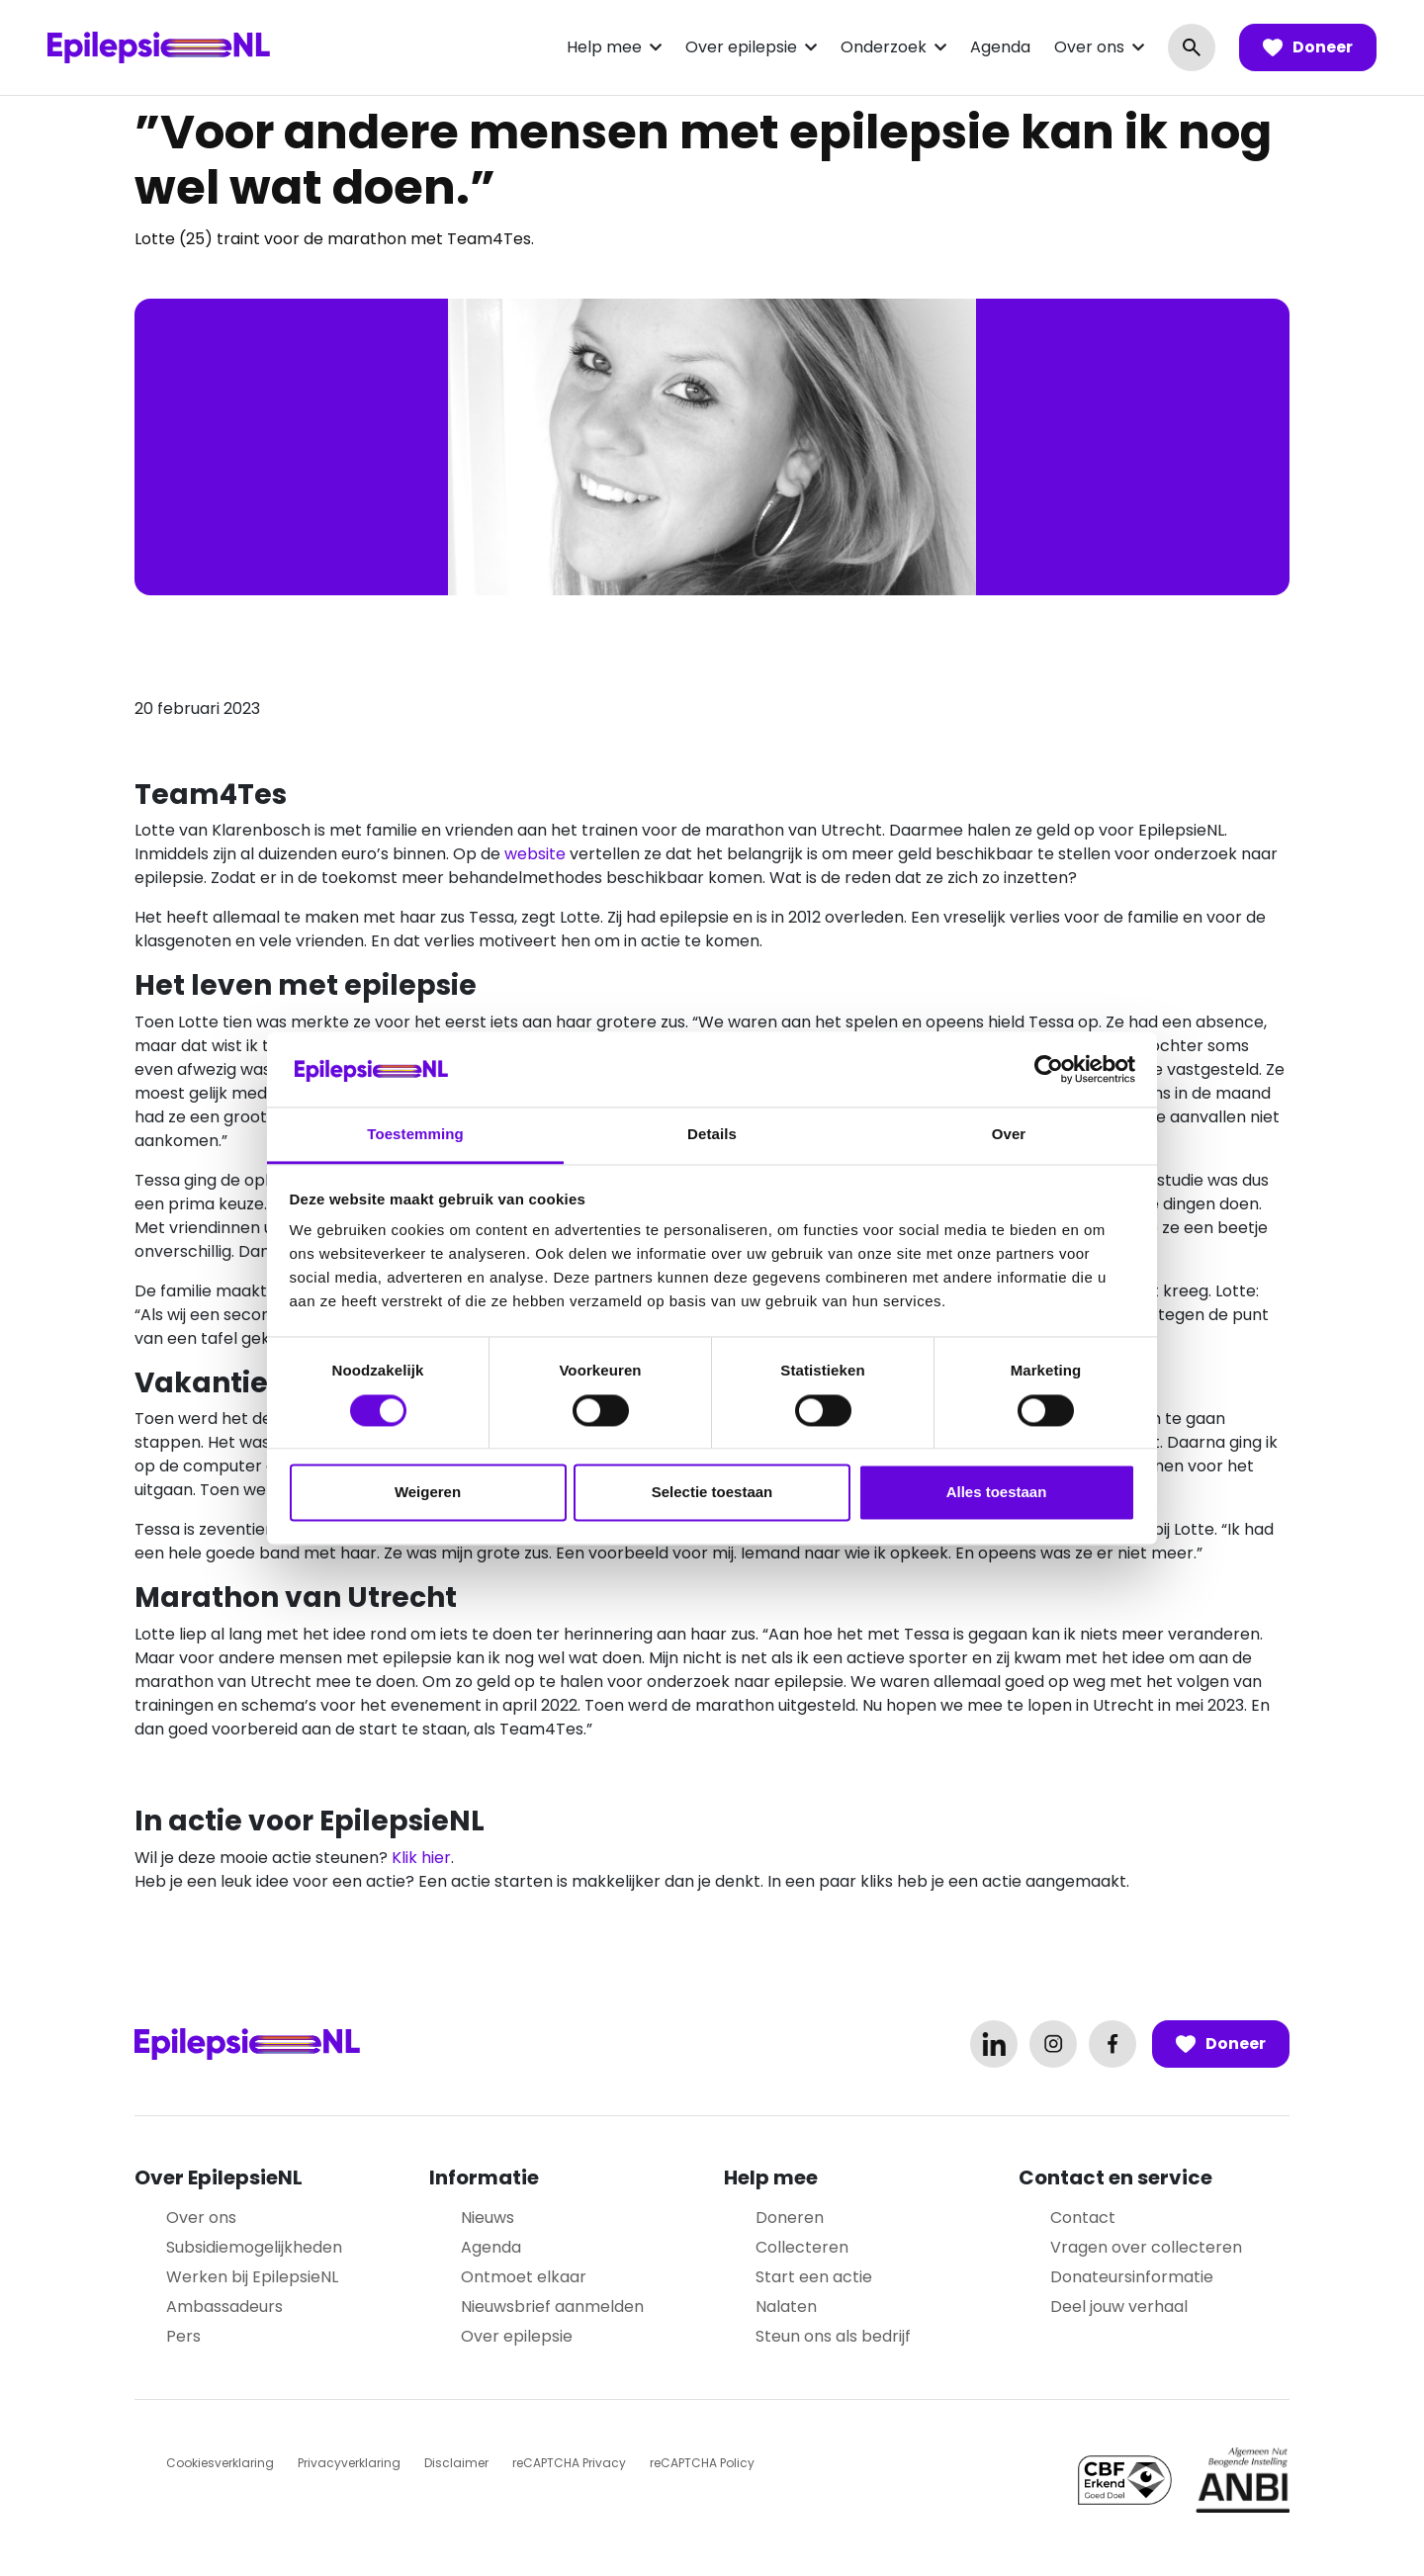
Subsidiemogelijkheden (254, 2247)
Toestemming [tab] (415, 1134)
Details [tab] (712, 1134)
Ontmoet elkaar (523, 2276)
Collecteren (802, 2247)
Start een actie (814, 2276)
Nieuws (487, 2217)
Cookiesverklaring (220, 2462)
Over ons (1089, 47)
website (535, 854)
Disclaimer (456, 2462)
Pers (183, 2336)
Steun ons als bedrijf (833, 2336)
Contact (1082, 2217)
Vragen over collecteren (1146, 2247)
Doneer (1308, 47)
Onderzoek (884, 47)
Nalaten (786, 2306)
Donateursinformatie (1131, 2276)
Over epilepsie (741, 47)
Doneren (790, 2217)
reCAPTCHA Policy (702, 2462)
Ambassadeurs (224, 2306)
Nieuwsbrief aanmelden (552, 2306)
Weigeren (428, 1492)
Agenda (1000, 47)
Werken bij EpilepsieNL (252, 2276)
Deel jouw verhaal (1119, 2306)
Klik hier (421, 1857)
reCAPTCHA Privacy (569, 2462)
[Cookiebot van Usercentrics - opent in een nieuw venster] (1048, 1069)
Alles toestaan (996, 1492)
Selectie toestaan (712, 1492)
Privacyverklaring (349, 2462)
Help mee (604, 47)
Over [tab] (1009, 1134)
